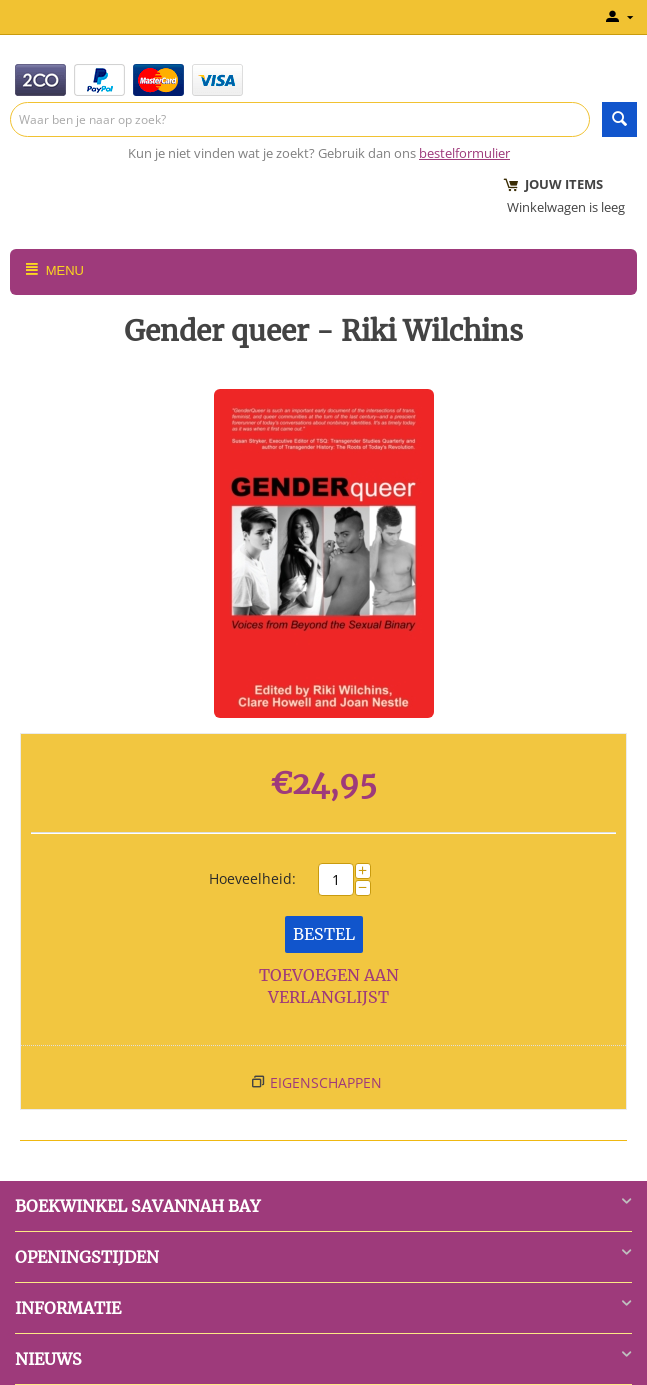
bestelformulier (464, 153)
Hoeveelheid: (252, 878)
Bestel (324, 934)
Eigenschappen (326, 1082)
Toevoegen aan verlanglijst (329, 986)
